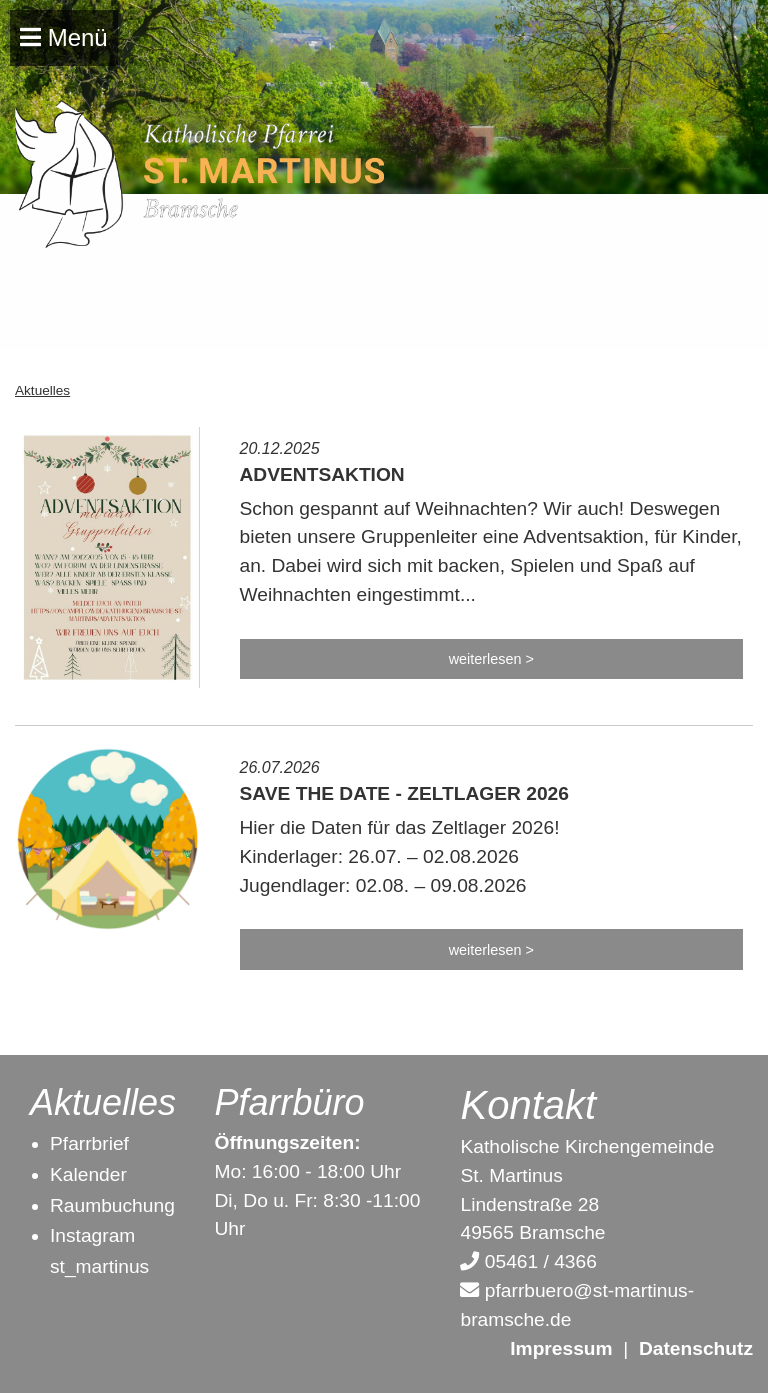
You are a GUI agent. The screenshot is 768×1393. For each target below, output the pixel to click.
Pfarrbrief (89, 1143)
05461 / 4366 (528, 1261)
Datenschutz (696, 1348)
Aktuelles (42, 390)
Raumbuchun (107, 1205)
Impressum (561, 1348)
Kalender (88, 1174)
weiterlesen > (491, 659)
